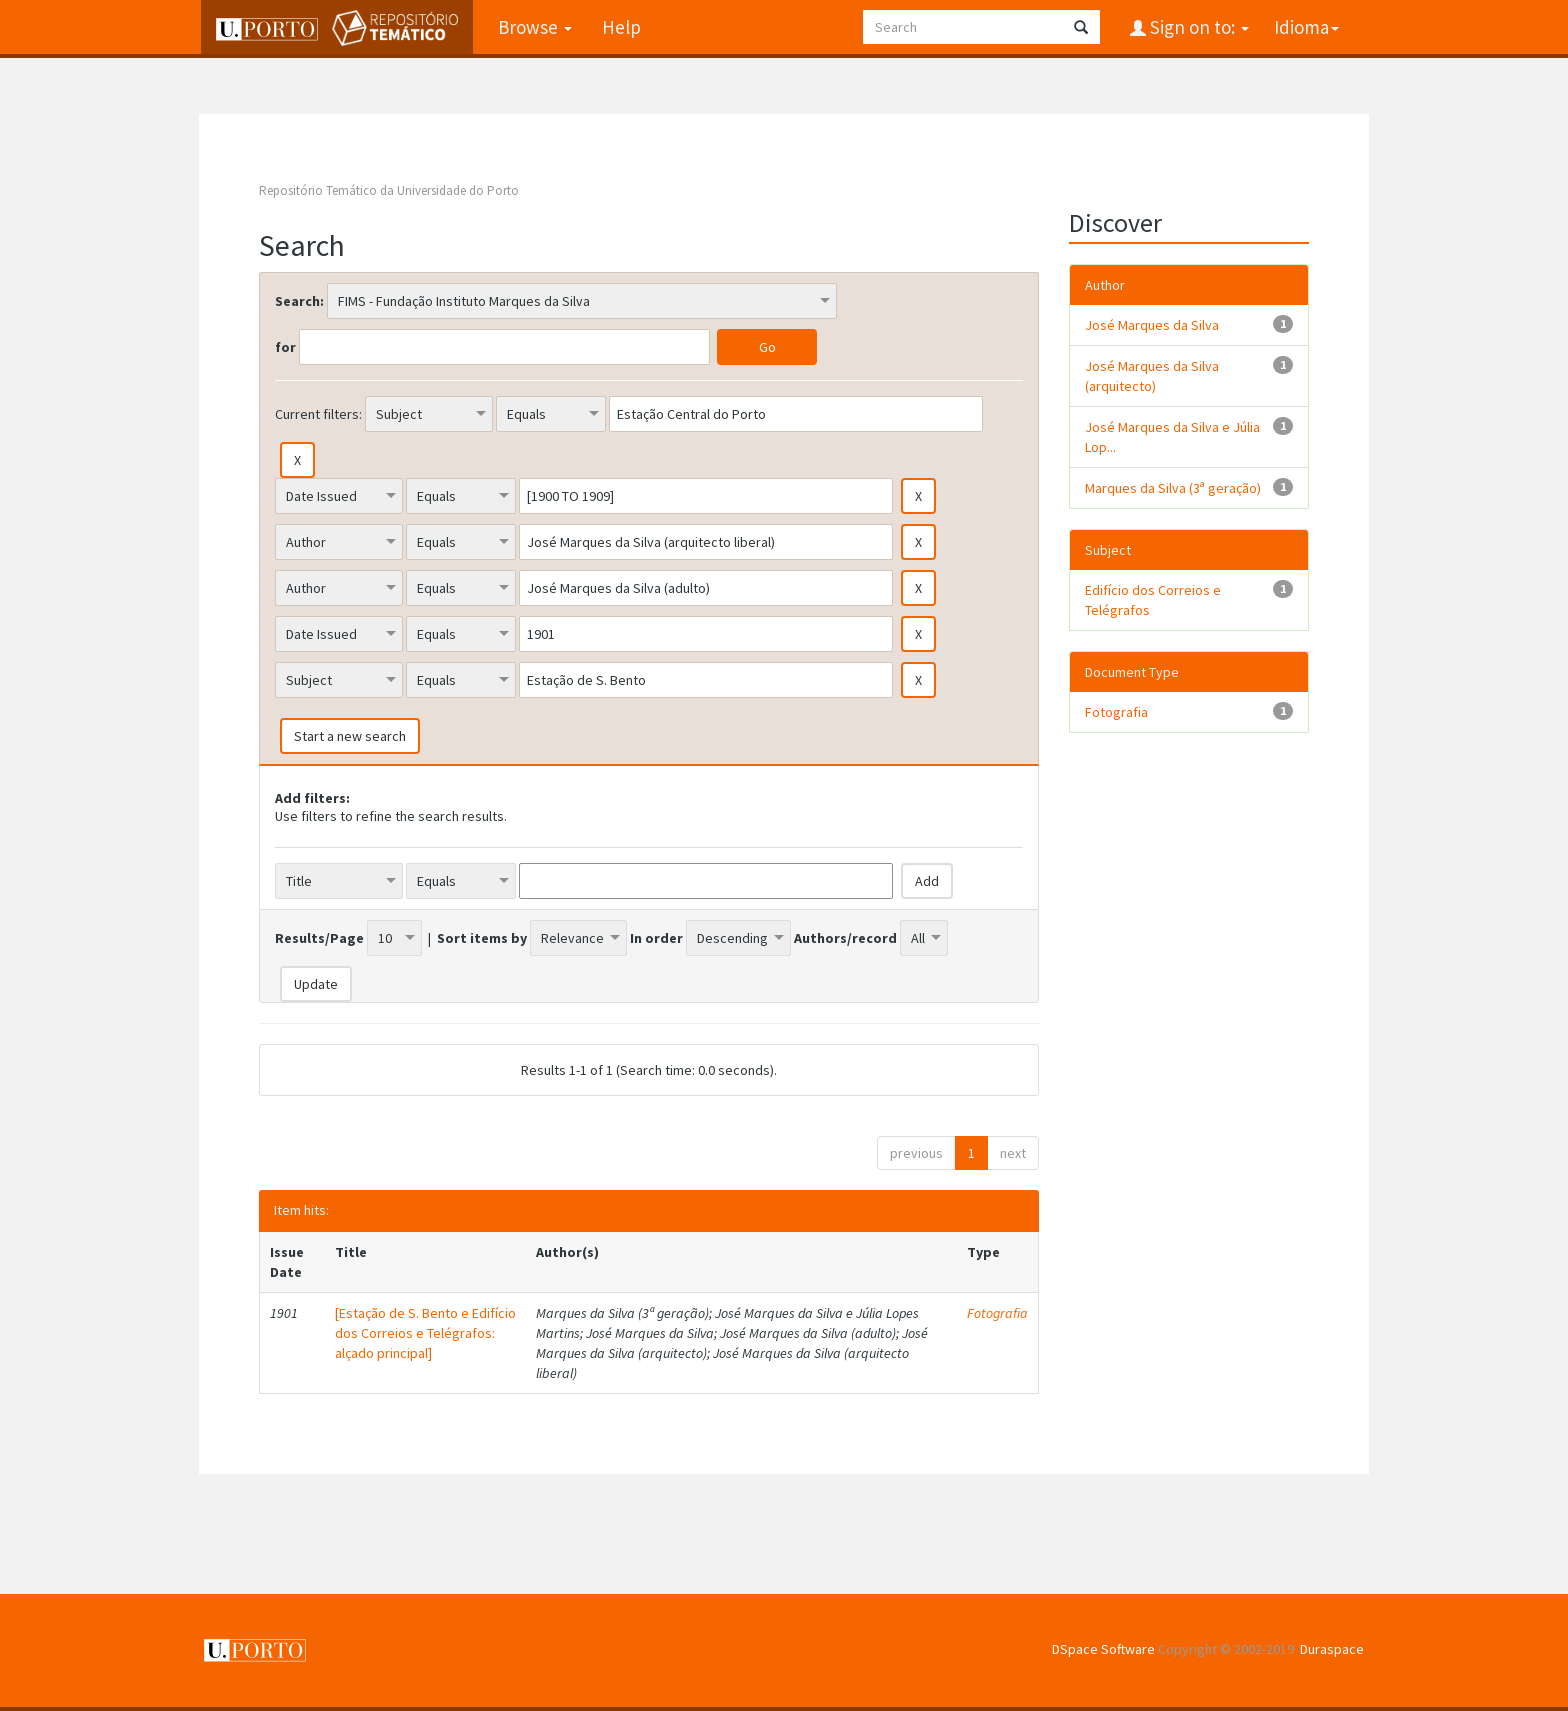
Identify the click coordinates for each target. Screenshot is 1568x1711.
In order (656, 938)
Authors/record (845, 938)
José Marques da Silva (1152, 325)
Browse (532, 27)
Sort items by (482, 938)
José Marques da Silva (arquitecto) (1152, 376)
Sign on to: (1197, 27)
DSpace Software (1103, 1649)
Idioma (1306, 27)
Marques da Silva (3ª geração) (1173, 488)
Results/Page (319, 938)
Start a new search (350, 736)
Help (618, 27)
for (285, 347)
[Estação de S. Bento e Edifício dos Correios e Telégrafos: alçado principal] (425, 1333)
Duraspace (1332, 1649)
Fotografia (997, 1313)
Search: (299, 301)
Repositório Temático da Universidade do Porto (389, 190)
